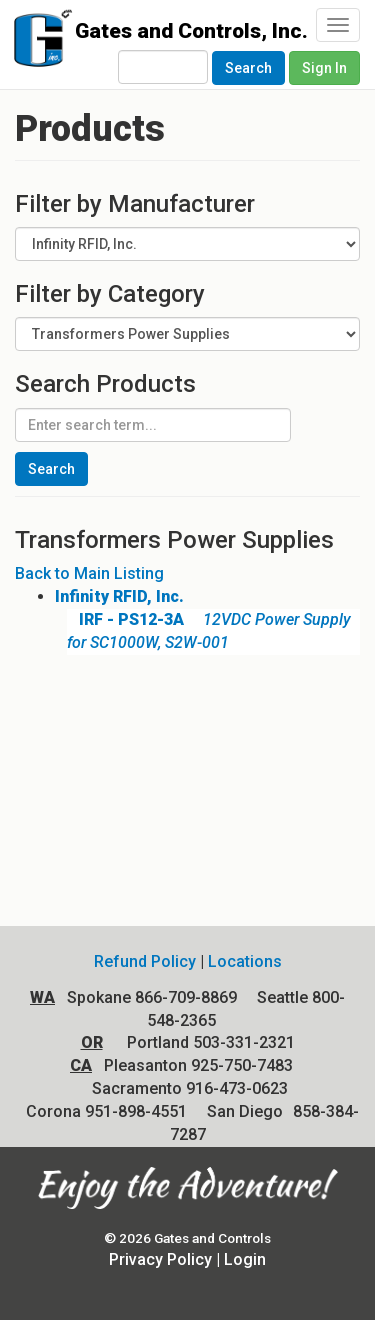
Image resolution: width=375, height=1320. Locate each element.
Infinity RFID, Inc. (119, 596)
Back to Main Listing (89, 573)
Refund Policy (145, 961)
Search (248, 68)
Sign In (324, 68)
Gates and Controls (37, 42)
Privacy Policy (160, 1259)
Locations (245, 961)
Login (245, 1259)
